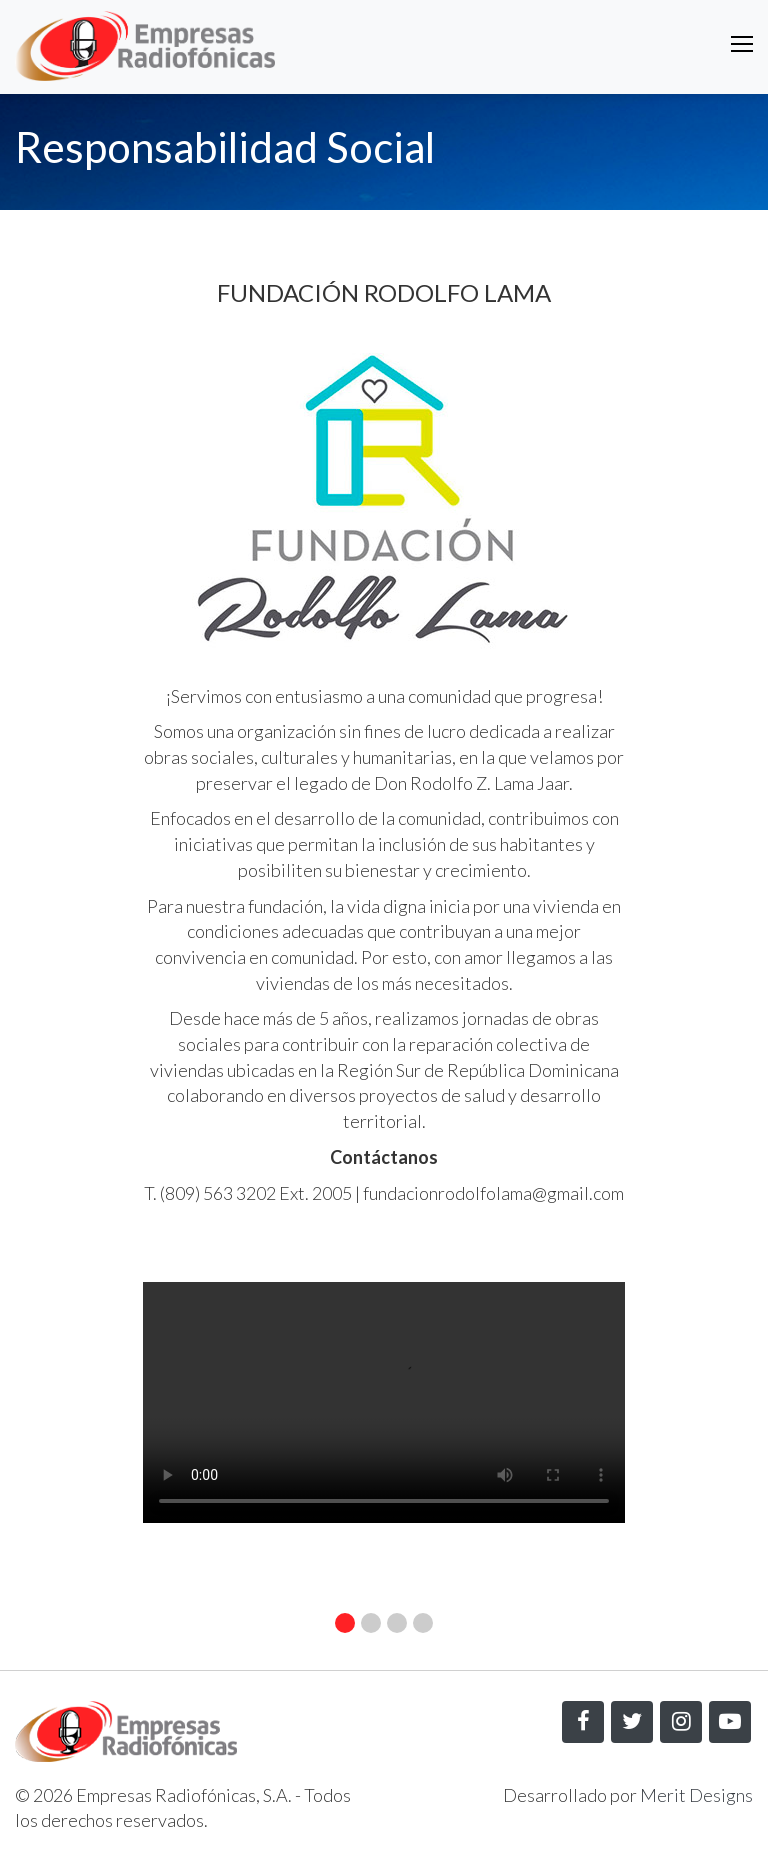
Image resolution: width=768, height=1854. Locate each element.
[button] (345, 1623)
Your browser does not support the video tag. (384, 1402)
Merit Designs (696, 1795)
